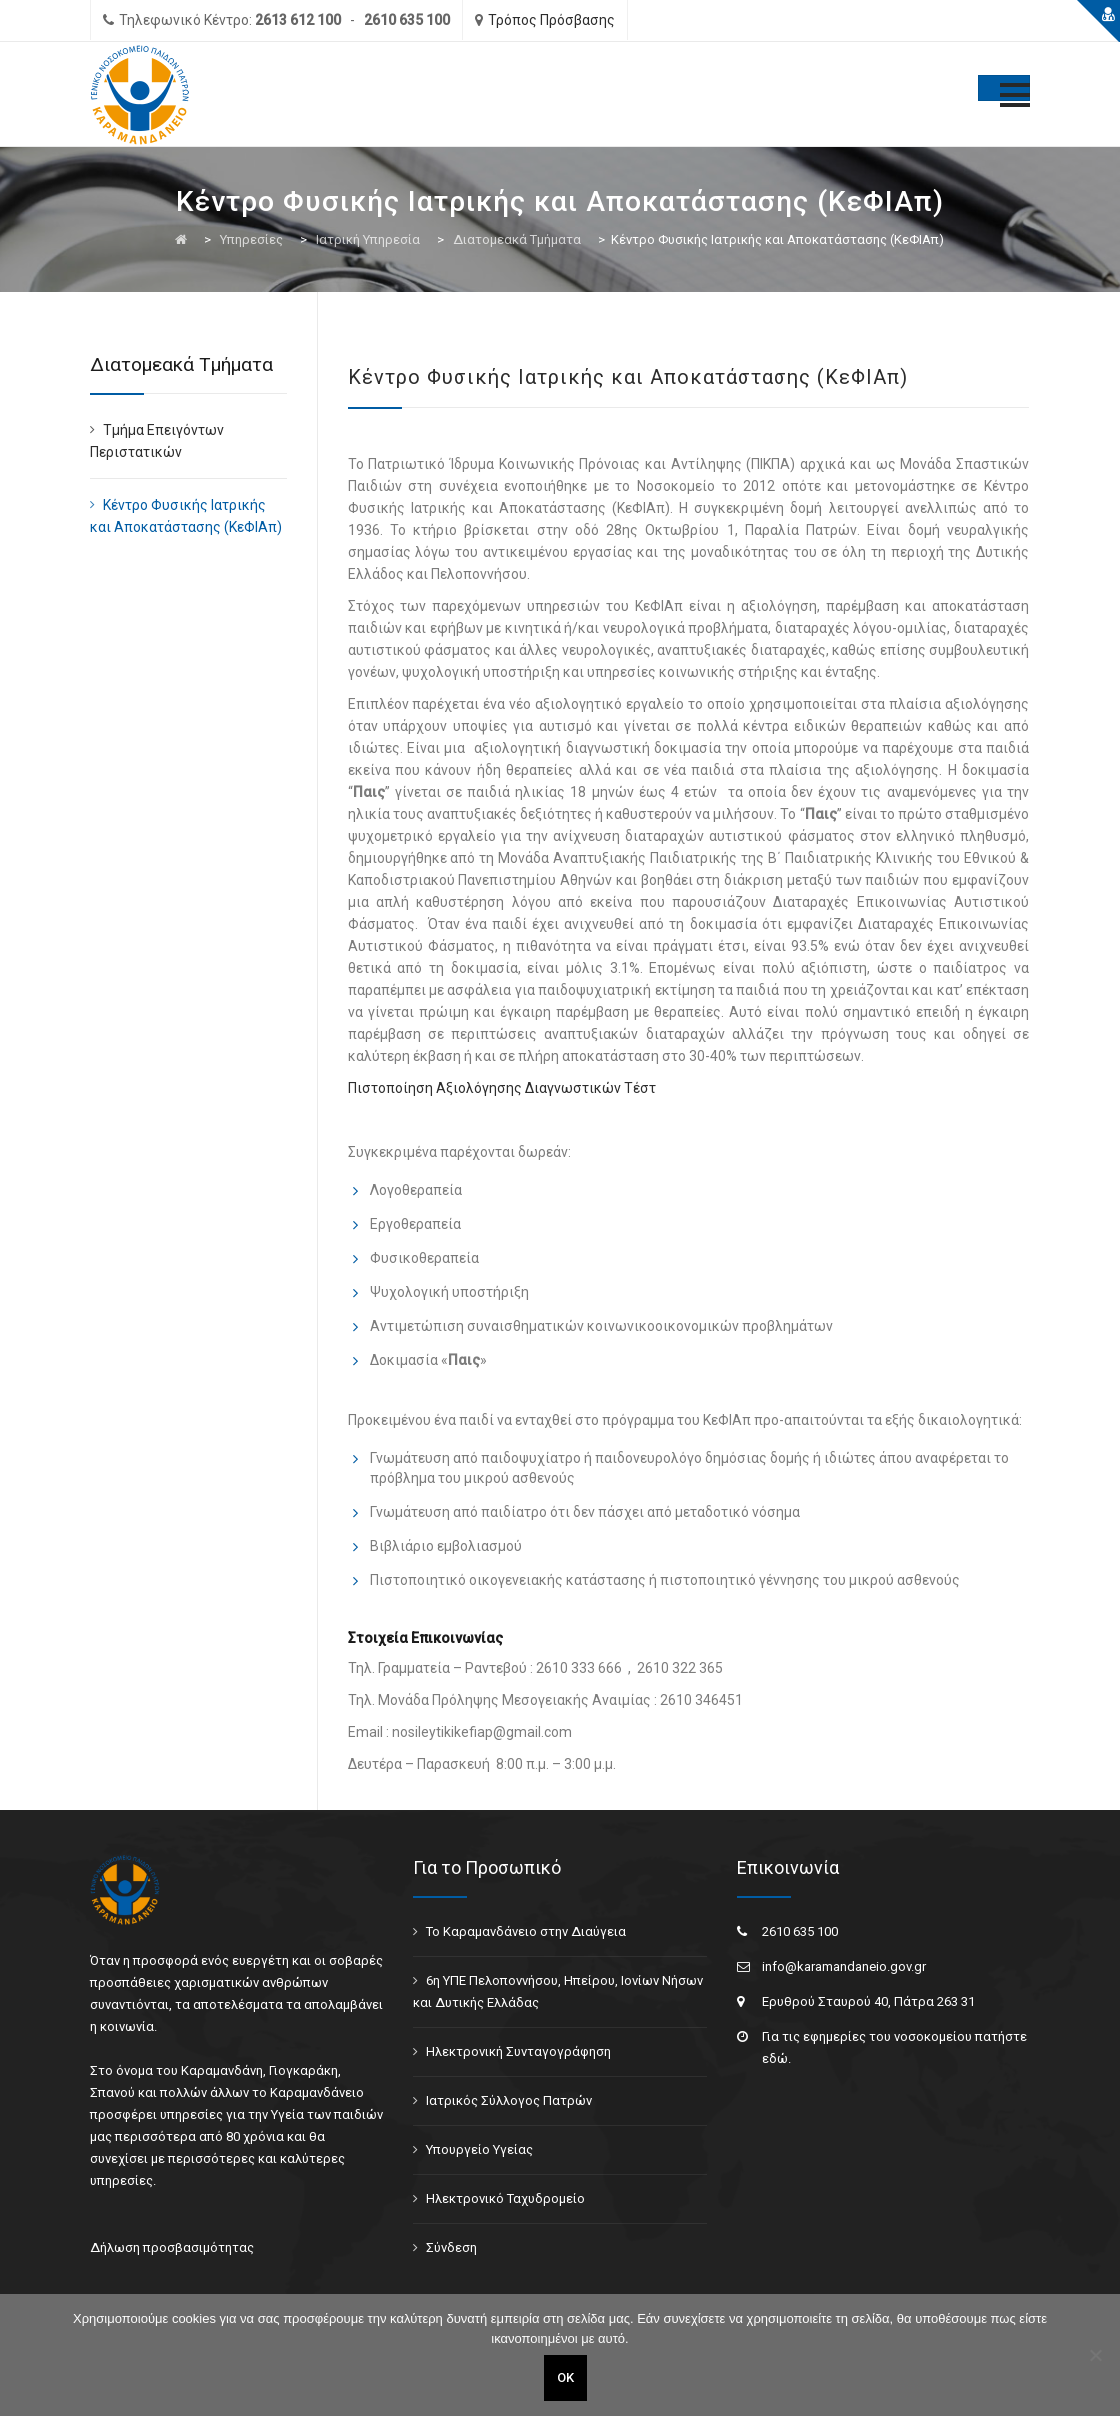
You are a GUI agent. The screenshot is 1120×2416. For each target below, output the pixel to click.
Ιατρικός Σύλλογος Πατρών (509, 2100)
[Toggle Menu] (1004, 88)
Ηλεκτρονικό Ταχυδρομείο (505, 2198)
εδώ (775, 2058)
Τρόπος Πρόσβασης (551, 20)
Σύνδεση (451, 2247)
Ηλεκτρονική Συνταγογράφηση (518, 2051)
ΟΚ (565, 2377)
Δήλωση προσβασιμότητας (172, 2247)
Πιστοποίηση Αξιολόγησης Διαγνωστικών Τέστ (502, 1088)
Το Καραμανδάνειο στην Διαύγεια (526, 1931)
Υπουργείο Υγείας (479, 2149)
